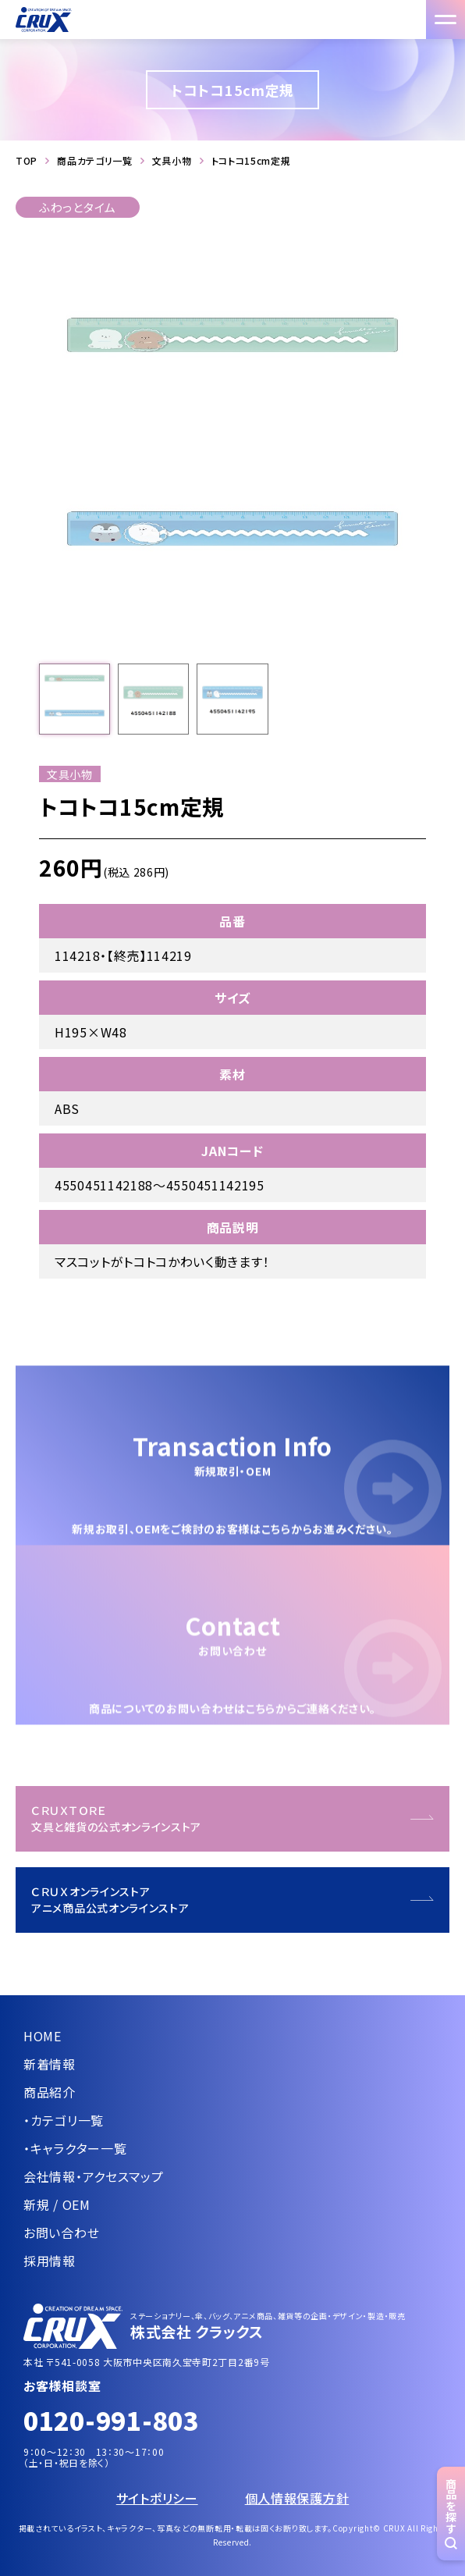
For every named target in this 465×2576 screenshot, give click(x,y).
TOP (26, 160)
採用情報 (49, 2260)
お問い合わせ (61, 2232)
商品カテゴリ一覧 (95, 160)
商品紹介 (49, 2092)
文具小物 (172, 160)
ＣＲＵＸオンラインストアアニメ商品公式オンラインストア (110, 1900)
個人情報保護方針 (297, 2498)
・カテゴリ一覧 (63, 2120)
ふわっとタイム (77, 207)
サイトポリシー (157, 2498)
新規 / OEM (57, 2204)
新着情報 (49, 2064)
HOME (42, 2035)
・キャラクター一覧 (74, 2148)
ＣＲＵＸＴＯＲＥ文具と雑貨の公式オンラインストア (116, 1818)
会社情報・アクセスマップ (93, 2176)
